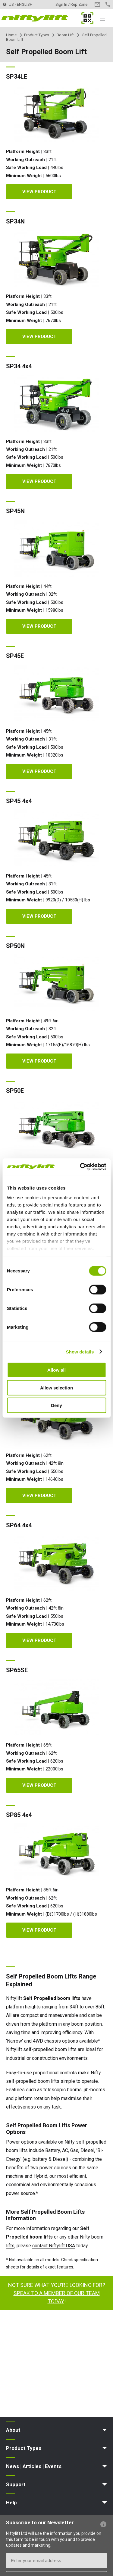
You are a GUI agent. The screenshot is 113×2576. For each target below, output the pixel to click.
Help (11, 2502)
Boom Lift (65, 35)
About (13, 2430)
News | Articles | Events (33, 2466)
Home (11, 35)
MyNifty (87, 18)
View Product (39, 191)
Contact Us (97, 4)
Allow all (56, 1370)
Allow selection (56, 1387)
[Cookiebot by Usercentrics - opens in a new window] (80, 1167)
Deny (56, 1405)
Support (16, 2484)
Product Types (36, 35)
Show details (80, 1351)
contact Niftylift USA (53, 2246)
